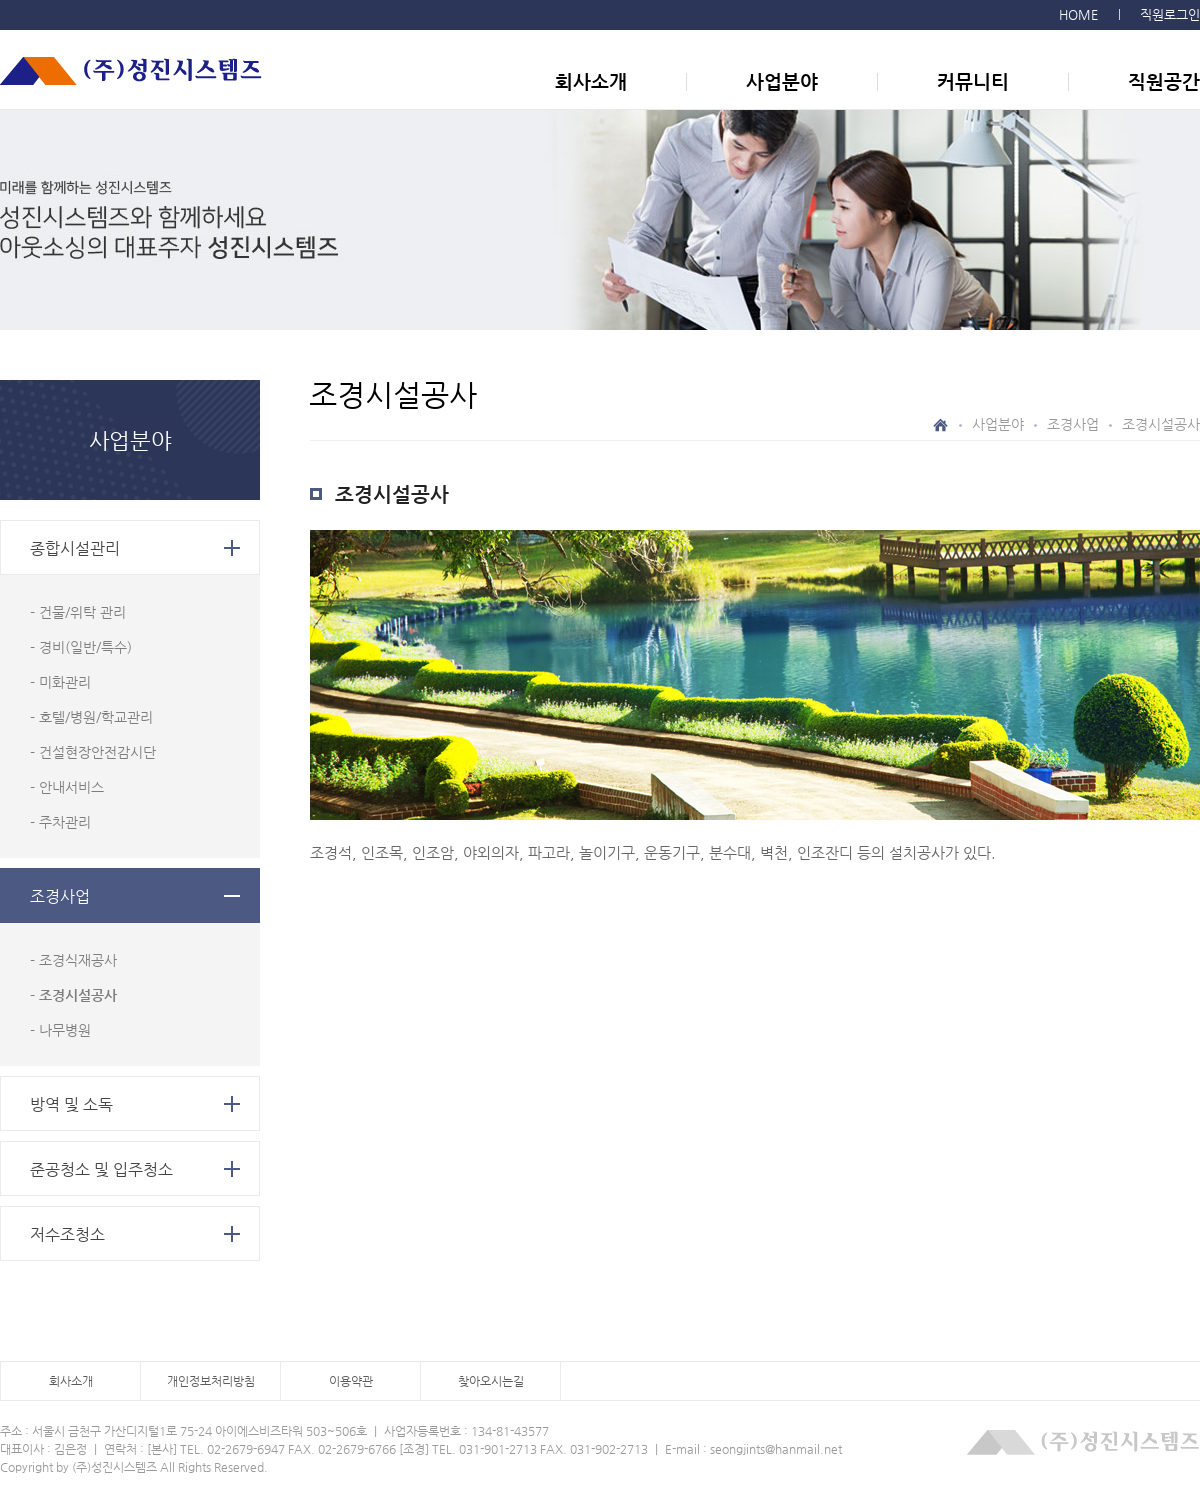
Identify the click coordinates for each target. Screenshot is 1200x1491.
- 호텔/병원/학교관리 (91, 717)
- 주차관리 (60, 822)
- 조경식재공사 (73, 960)
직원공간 (1164, 81)
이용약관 (351, 1381)
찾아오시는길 (491, 1381)
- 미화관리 (60, 682)
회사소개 (591, 81)
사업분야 (782, 81)
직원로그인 (1170, 14)
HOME (1078, 14)
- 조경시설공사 (73, 995)
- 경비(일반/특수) (81, 647)
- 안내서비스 (67, 787)
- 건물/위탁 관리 (78, 612)
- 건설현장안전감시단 (93, 752)
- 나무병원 (60, 1030)
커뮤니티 (973, 81)
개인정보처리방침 (211, 1381)
